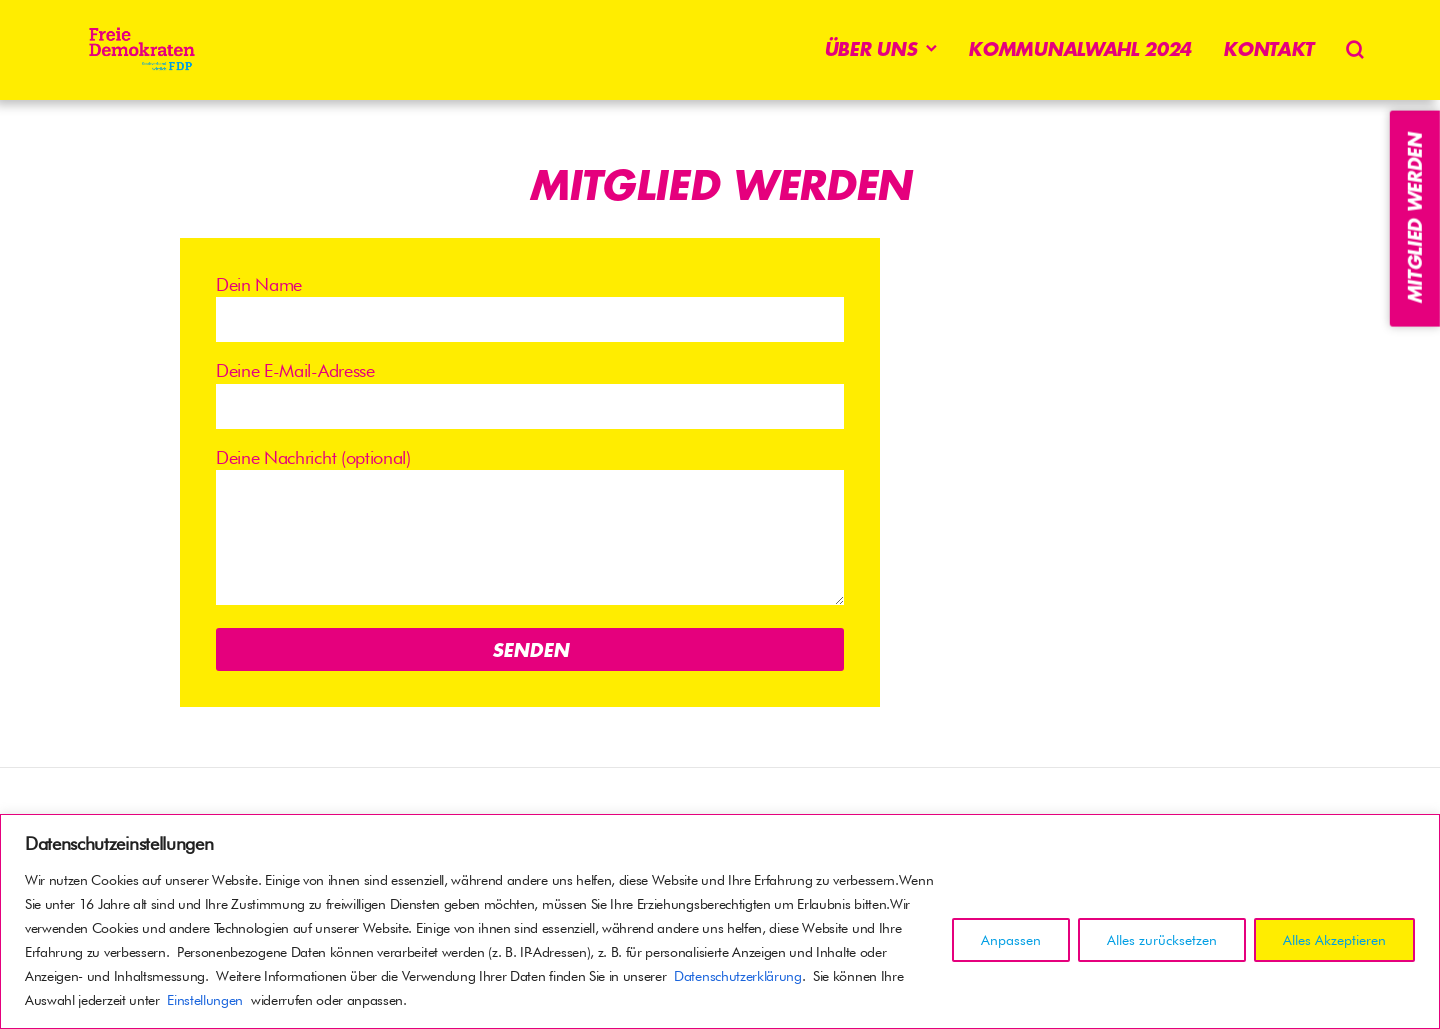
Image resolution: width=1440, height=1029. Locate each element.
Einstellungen (205, 1000)
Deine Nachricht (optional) (530, 528)
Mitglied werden (1415, 218)
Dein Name (530, 308)
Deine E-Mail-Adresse (530, 394)
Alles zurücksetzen (1162, 940)
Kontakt (1268, 49)
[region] (720, 921)
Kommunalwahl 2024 (1079, 49)
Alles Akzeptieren (1334, 940)
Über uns (870, 49)
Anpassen (1011, 940)
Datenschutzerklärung (738, 976)
